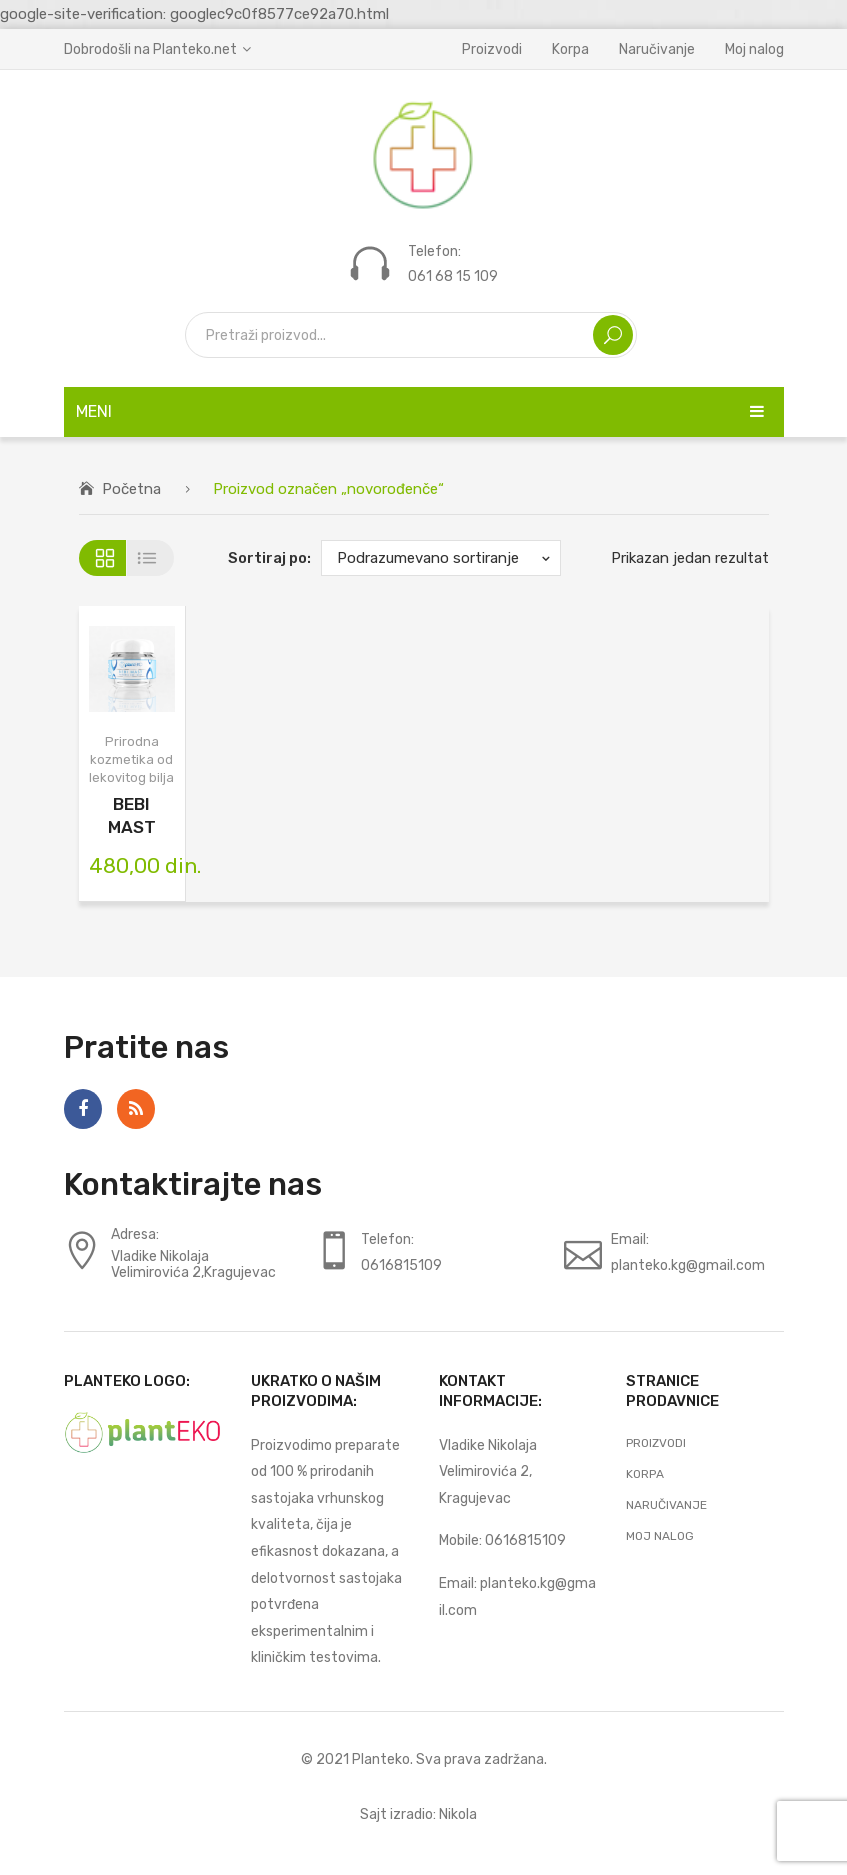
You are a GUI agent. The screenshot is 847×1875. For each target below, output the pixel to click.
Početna (131, 489)
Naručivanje (657, 49)
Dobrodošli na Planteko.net (150, 49)
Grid (102, 558)
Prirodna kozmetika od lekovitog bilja (131, 759)
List (150, 558)
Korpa (570, 49)
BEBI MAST (132, 815)
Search (613, 335)
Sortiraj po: (269, 558)
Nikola (458, 1814)
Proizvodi (492, 49)
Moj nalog (754, 49)
